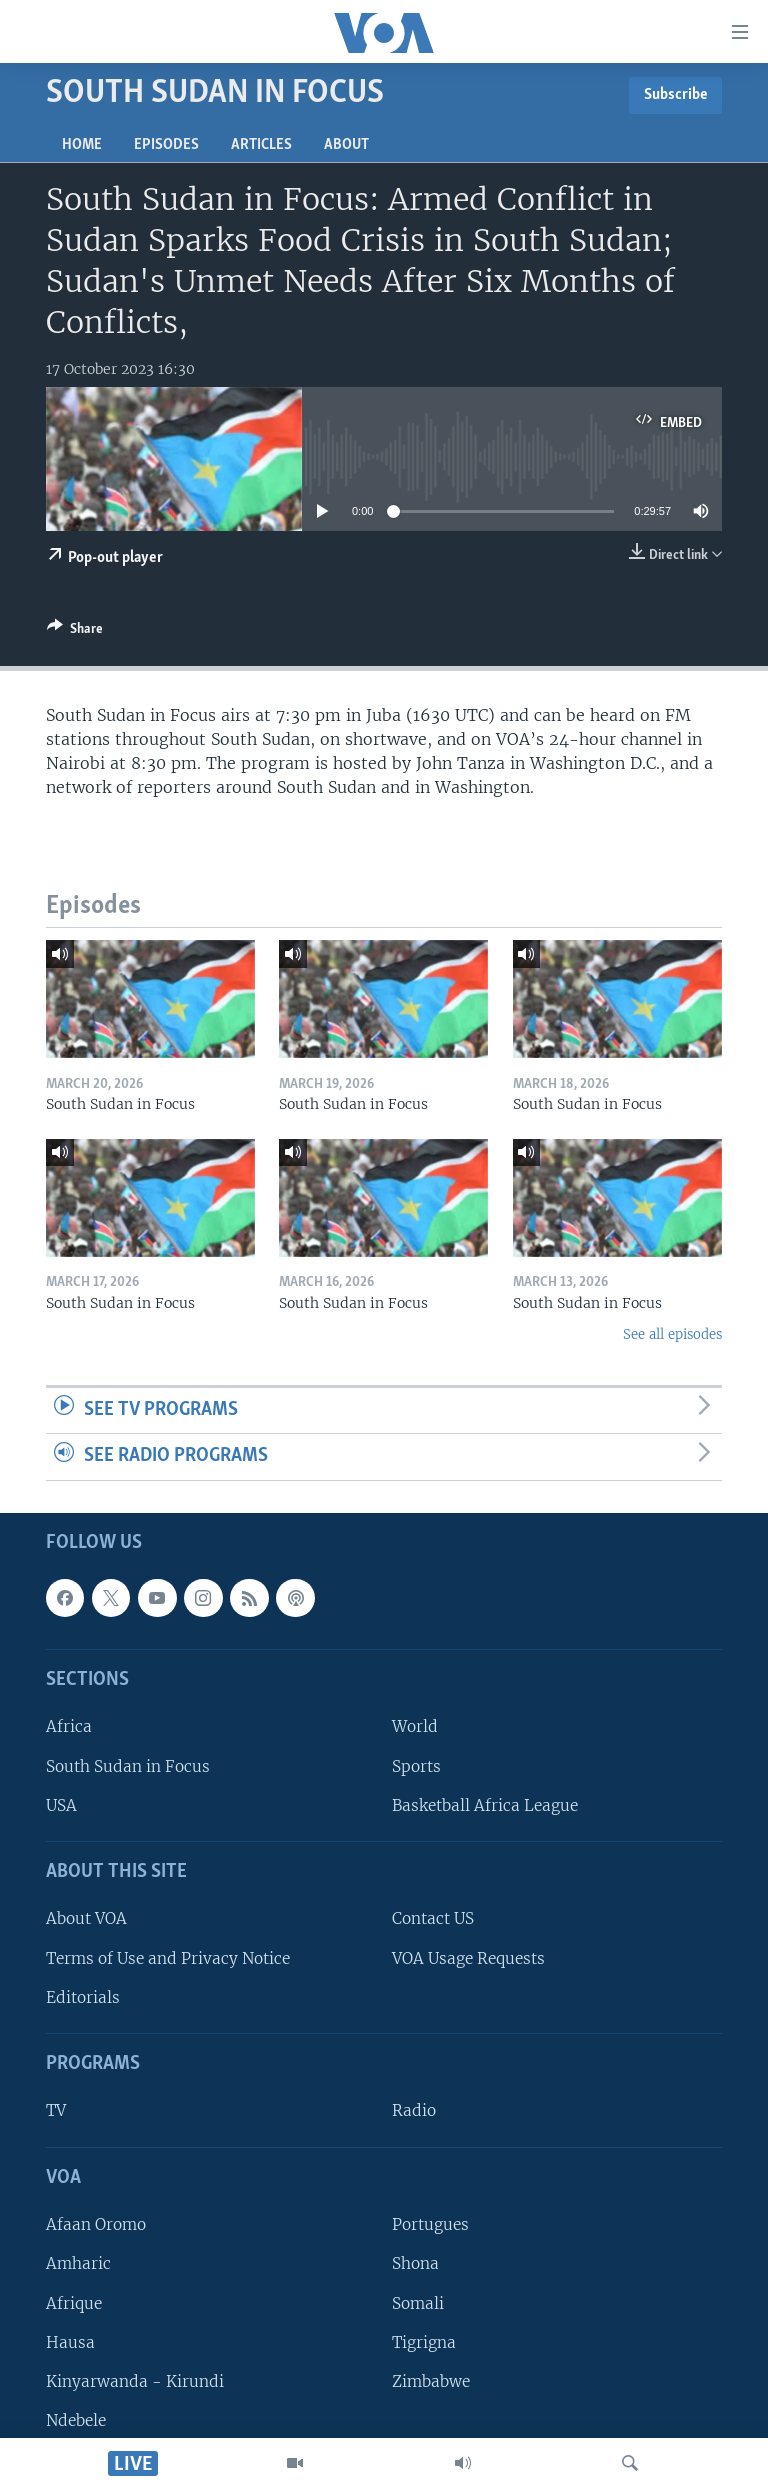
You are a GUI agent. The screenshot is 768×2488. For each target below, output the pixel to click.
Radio (414, 2111)
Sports (416, 1766)
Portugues (430, 2224)
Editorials (83, 1997)
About (346, 145)
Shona (415, 2264)
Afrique (74, 2303)
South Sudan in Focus (128, 1766)
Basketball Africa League (485, 1805)
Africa (69, 1727)
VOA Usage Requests (468, 1958)
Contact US (433, 1919)
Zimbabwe (431, 2381)
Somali (418, 2303)
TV (56, 2111)
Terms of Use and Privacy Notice (168, 1958)
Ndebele (76, 2420)
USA (61, 1805)
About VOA (86, 1919)
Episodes (166, 145)
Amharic (78, 2264)
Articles (261, 145)
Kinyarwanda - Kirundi (135, 2381)
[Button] (75, 632)
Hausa (70, 2342)
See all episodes (672, 1334)
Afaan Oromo (96, 2224)
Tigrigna (424, 2342)
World (415, 1727)
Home (82, 145)
